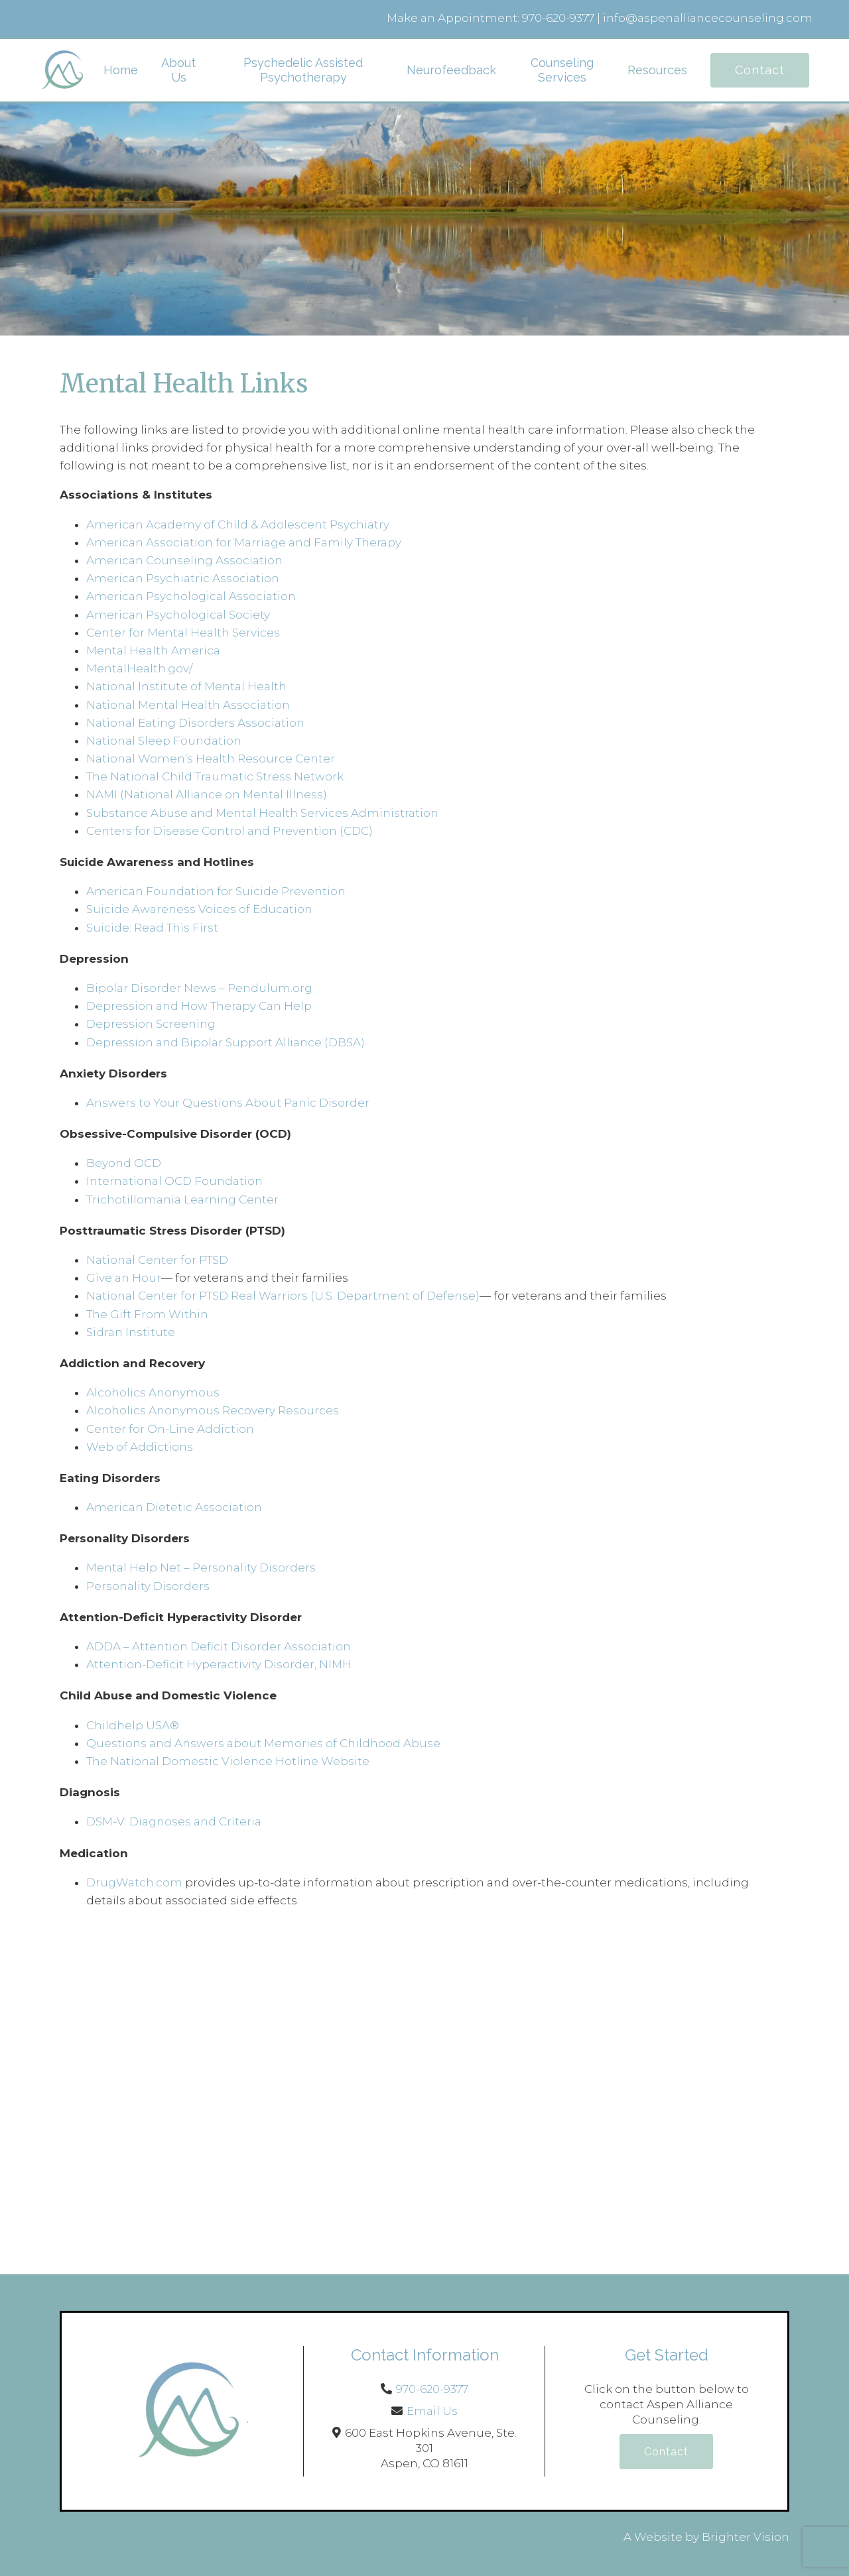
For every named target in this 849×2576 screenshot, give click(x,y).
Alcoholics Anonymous (153, 1392)
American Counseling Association (184, 560)
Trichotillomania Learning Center (182, 1199)
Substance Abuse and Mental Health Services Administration (262, 813)
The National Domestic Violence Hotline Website (227, 1761)
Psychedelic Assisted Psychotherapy (303, 70)
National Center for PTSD (157, 1259)
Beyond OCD (123, 1163)
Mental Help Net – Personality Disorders (201, 1567)
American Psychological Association (191, 596)
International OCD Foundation (174, 1181)
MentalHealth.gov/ (139, 668)
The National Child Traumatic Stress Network (215, 776)
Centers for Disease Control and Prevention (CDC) (229, 830)
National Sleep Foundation (163, 740)
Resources (657, 70)
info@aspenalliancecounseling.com (708, 18)
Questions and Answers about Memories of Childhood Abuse (263, 1743)
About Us (178, 70)
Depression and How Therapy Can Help (199, 1005)
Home (120, 70)
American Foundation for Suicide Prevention (216, 891)
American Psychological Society (178, 614)
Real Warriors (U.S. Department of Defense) (355, 1295)
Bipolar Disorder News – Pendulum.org (199, 988)
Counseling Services (562, 70)
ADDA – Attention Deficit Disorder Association (218, 1646)
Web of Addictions (139, 1446)
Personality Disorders (148, 1586)
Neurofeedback (451, 70)
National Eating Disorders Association (195, 722)
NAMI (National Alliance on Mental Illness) (206, 794)
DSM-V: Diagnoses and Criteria (173, 1821)
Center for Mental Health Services (183, 632)
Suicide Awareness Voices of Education (199, 909)
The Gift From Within (147, 1314)
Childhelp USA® (132, 1725)
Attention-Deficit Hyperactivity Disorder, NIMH (219, 1664)
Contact (760, 70)
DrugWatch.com (134, 1882)
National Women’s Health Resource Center (210, 758)
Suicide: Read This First (152, 927)
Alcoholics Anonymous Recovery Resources (212, 1410)
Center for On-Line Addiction (170, 1429)
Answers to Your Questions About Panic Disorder (229, 1102)
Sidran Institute (130, 1332)
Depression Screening (151, 1023)
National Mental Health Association (188, 704)
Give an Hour (123, 1277)
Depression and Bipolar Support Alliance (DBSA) (225, 1042)
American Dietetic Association (174, 1507)
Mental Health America (153, 650)
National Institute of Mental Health (186, 686)
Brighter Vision (745, 2537)
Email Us (432, 2411)
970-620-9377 (558, 18)
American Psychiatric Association (182, 578)
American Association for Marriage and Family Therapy (243, 542)
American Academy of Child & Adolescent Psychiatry (237, 524)
